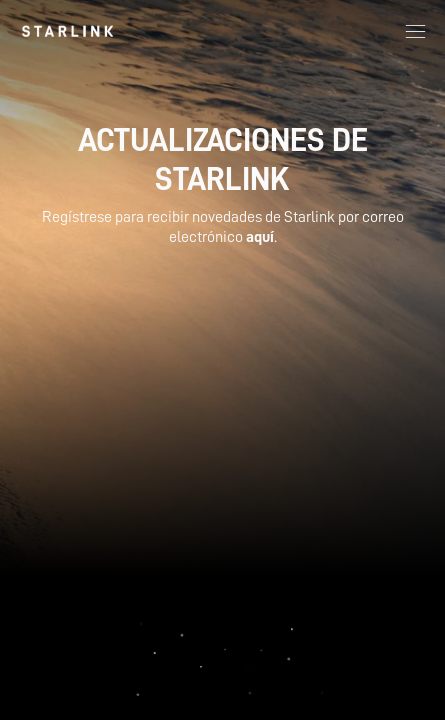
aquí (260, 237)
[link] (67, 31)
